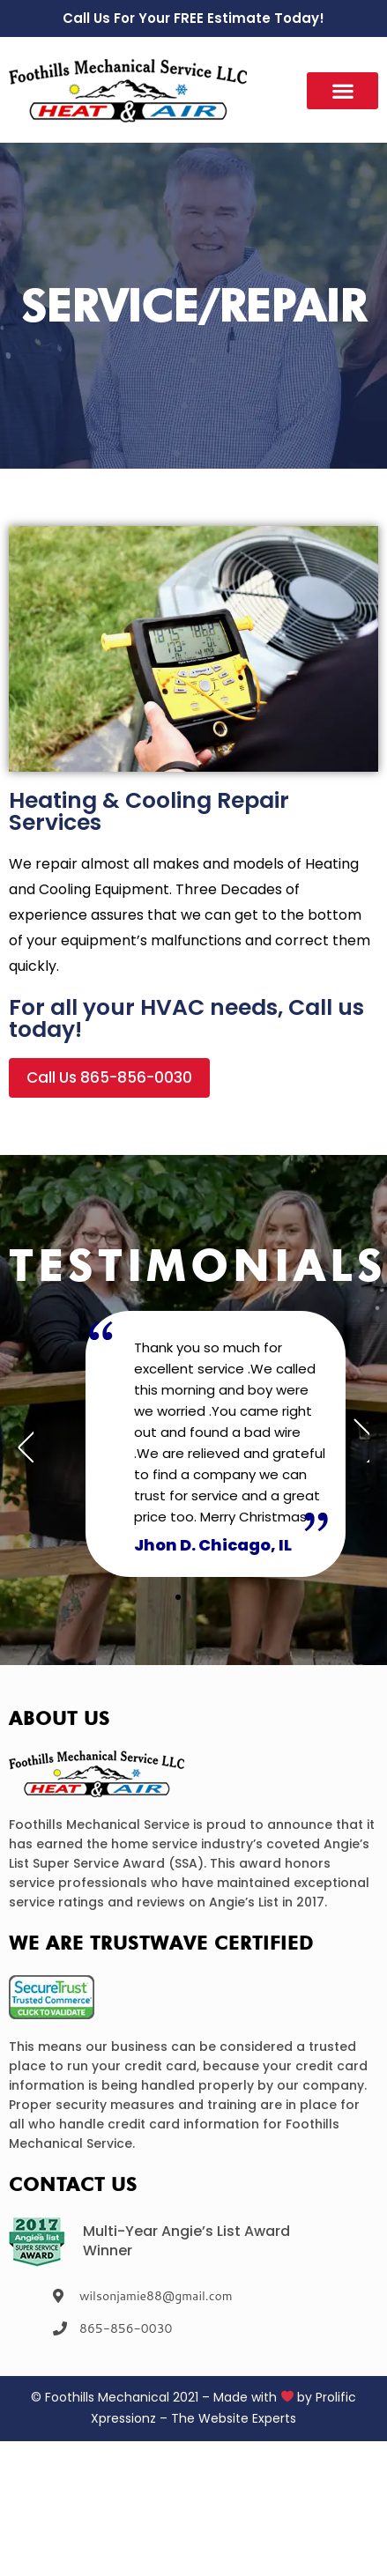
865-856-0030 (125, 2328)
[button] (342, 90)
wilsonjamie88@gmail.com (156, 2296)
